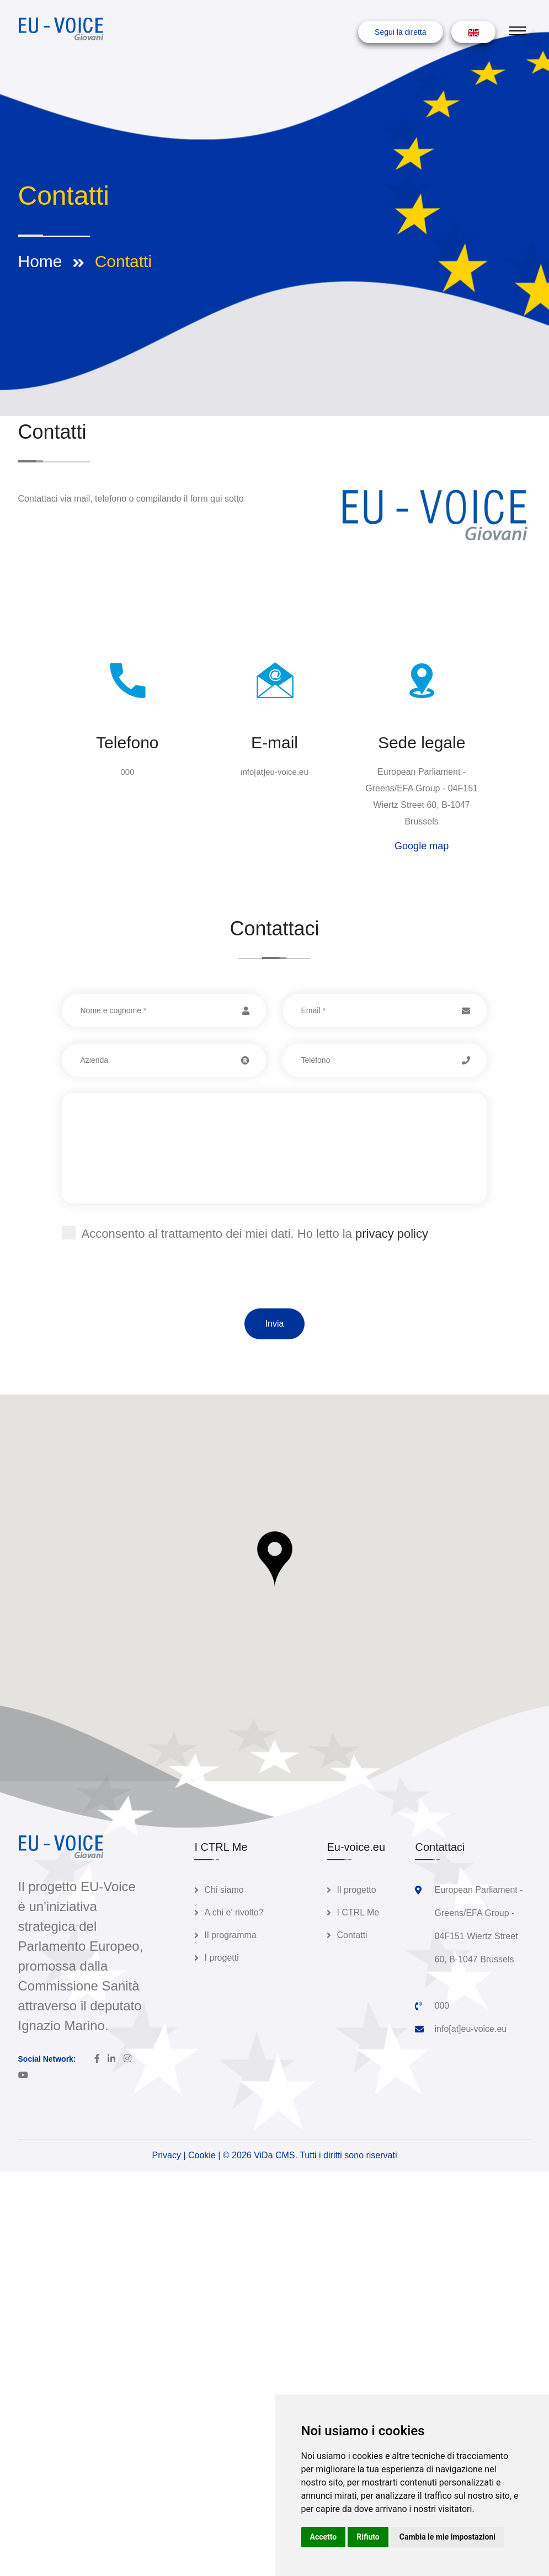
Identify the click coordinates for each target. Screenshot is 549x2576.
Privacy (166, 2155)
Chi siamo (223, 1889)
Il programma (230, 1935)
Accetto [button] (323, 2536)
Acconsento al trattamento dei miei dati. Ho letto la (245, 1233)
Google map (422, 845)
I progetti (221, 1957)
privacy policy (391, 1234)
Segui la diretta (400, 32)
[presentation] (146, 1286)
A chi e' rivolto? (233, 1912)
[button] (274, 1559)
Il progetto (356, 1889)
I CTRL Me (358, 1912)
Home (40, 261)
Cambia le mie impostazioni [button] (447, 2536)
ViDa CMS (274, 2155)
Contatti (352, 1935)
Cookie (202, 2155)
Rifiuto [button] (368, 2536)
